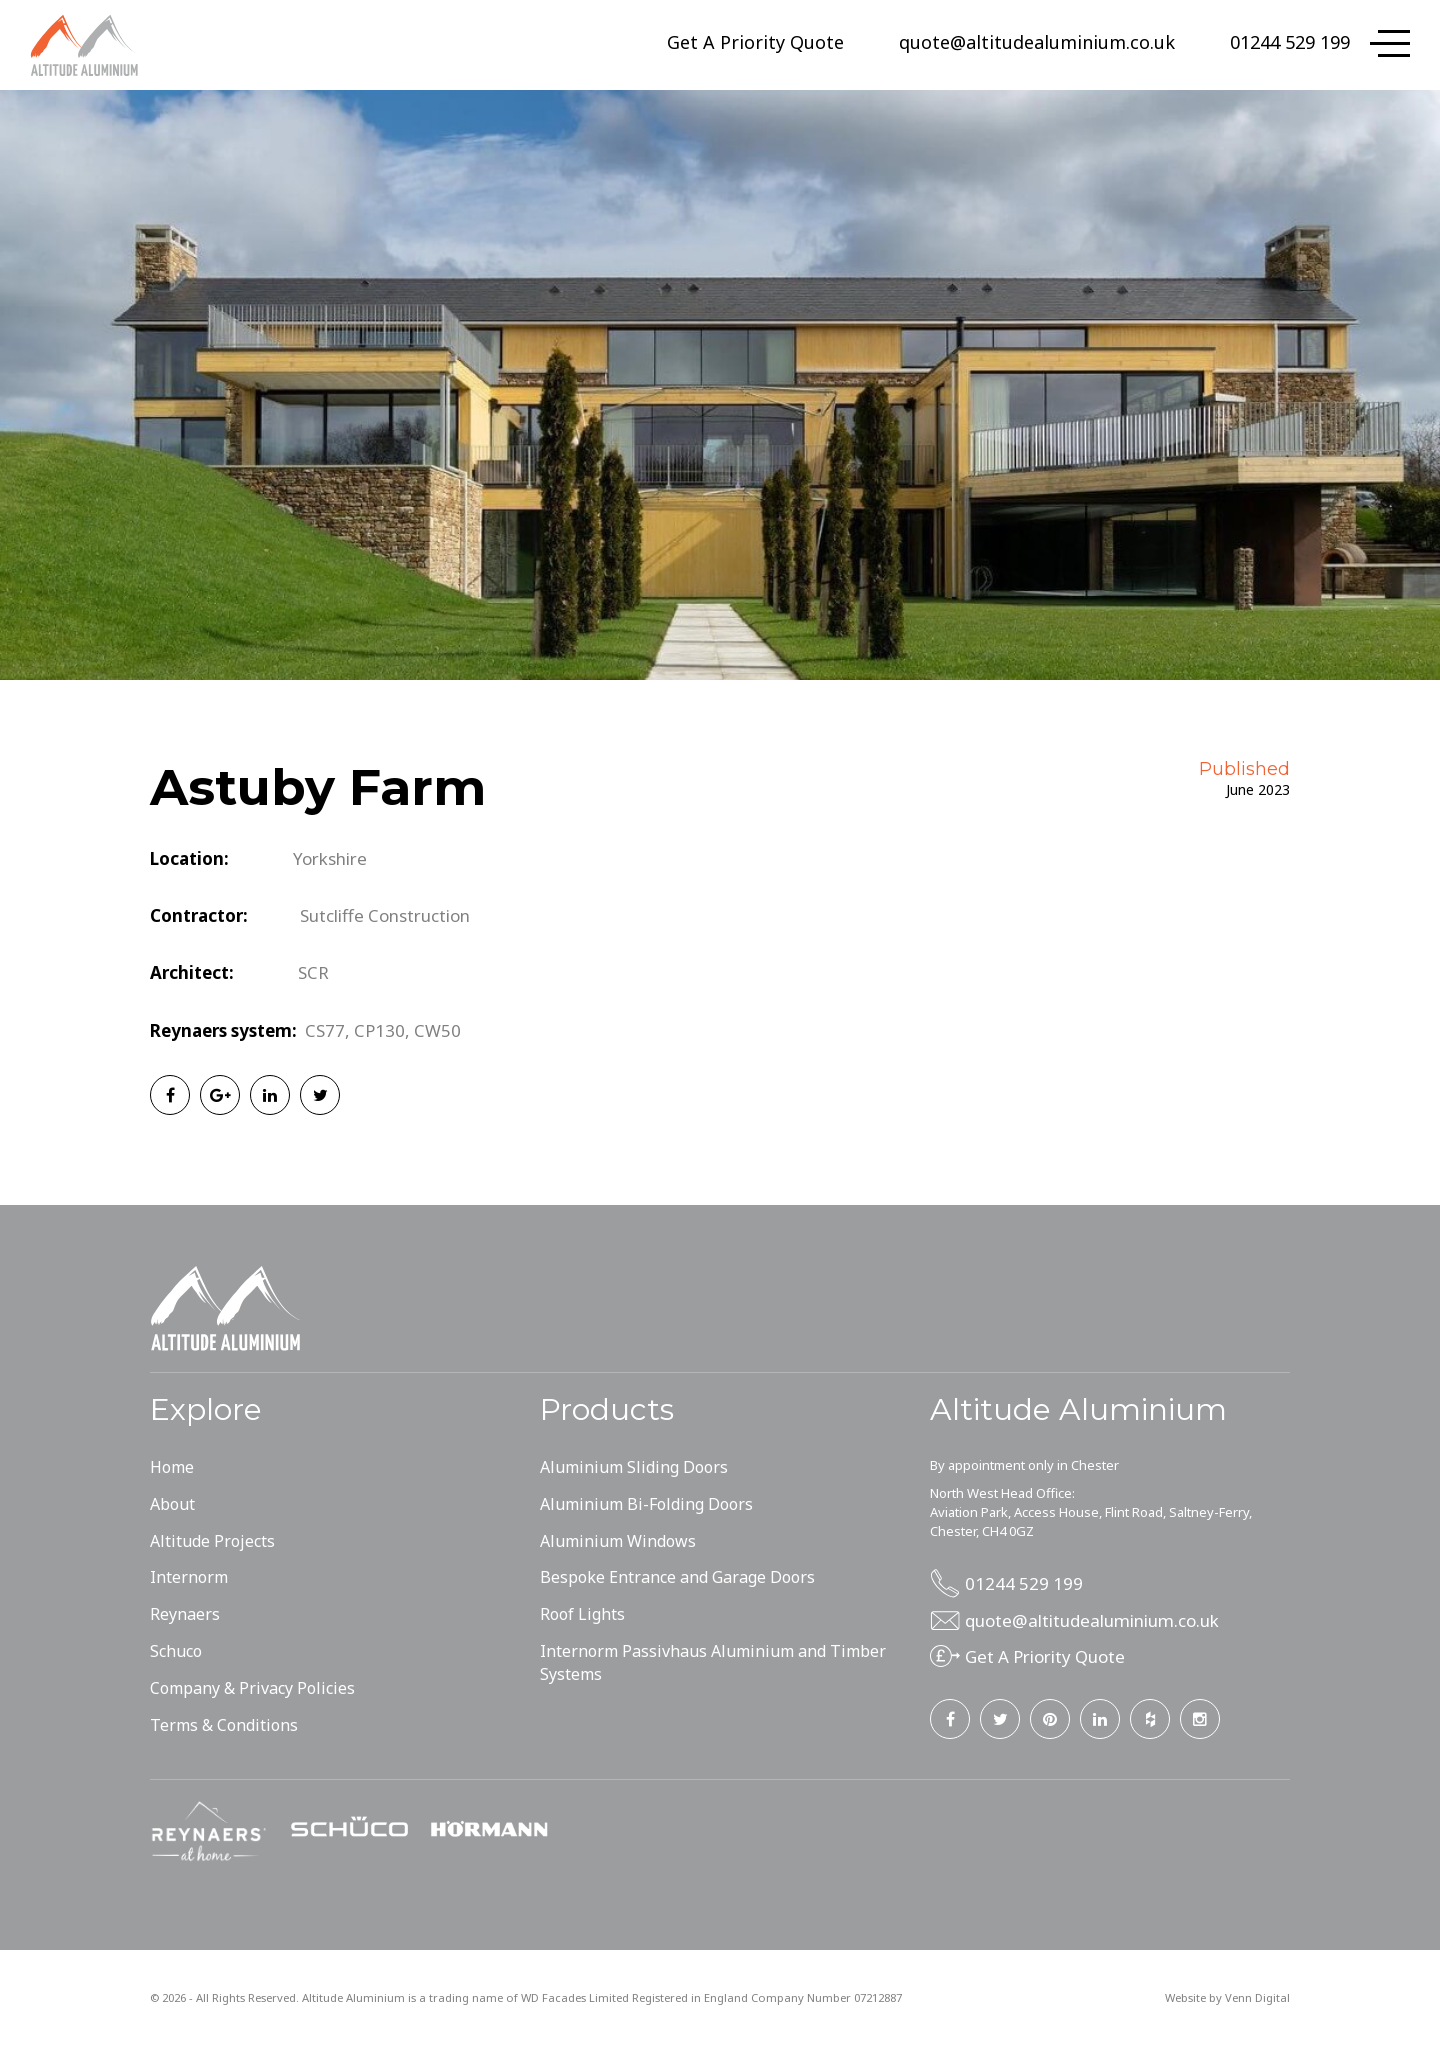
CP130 (379, 1030)
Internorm (189, 1577)
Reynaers (185, 1614)
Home (172, 1467)
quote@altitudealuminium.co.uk (1037, 42)
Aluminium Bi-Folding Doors (646, 1504)
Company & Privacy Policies (252, 1688)
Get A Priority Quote (755, 42)
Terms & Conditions (224, 1725)
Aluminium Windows (618, 1541)
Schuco (176, 1651)
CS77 (325, 1030)
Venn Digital (1257, 1997)
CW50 (437, 1030)
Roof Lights (582, 1614)
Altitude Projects (212, 1541)
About (172, 1504)
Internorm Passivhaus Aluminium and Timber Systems (713, 1662)
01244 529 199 (1290, 42)
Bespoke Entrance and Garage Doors (677, 1577)
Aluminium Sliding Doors (634, 1467)
